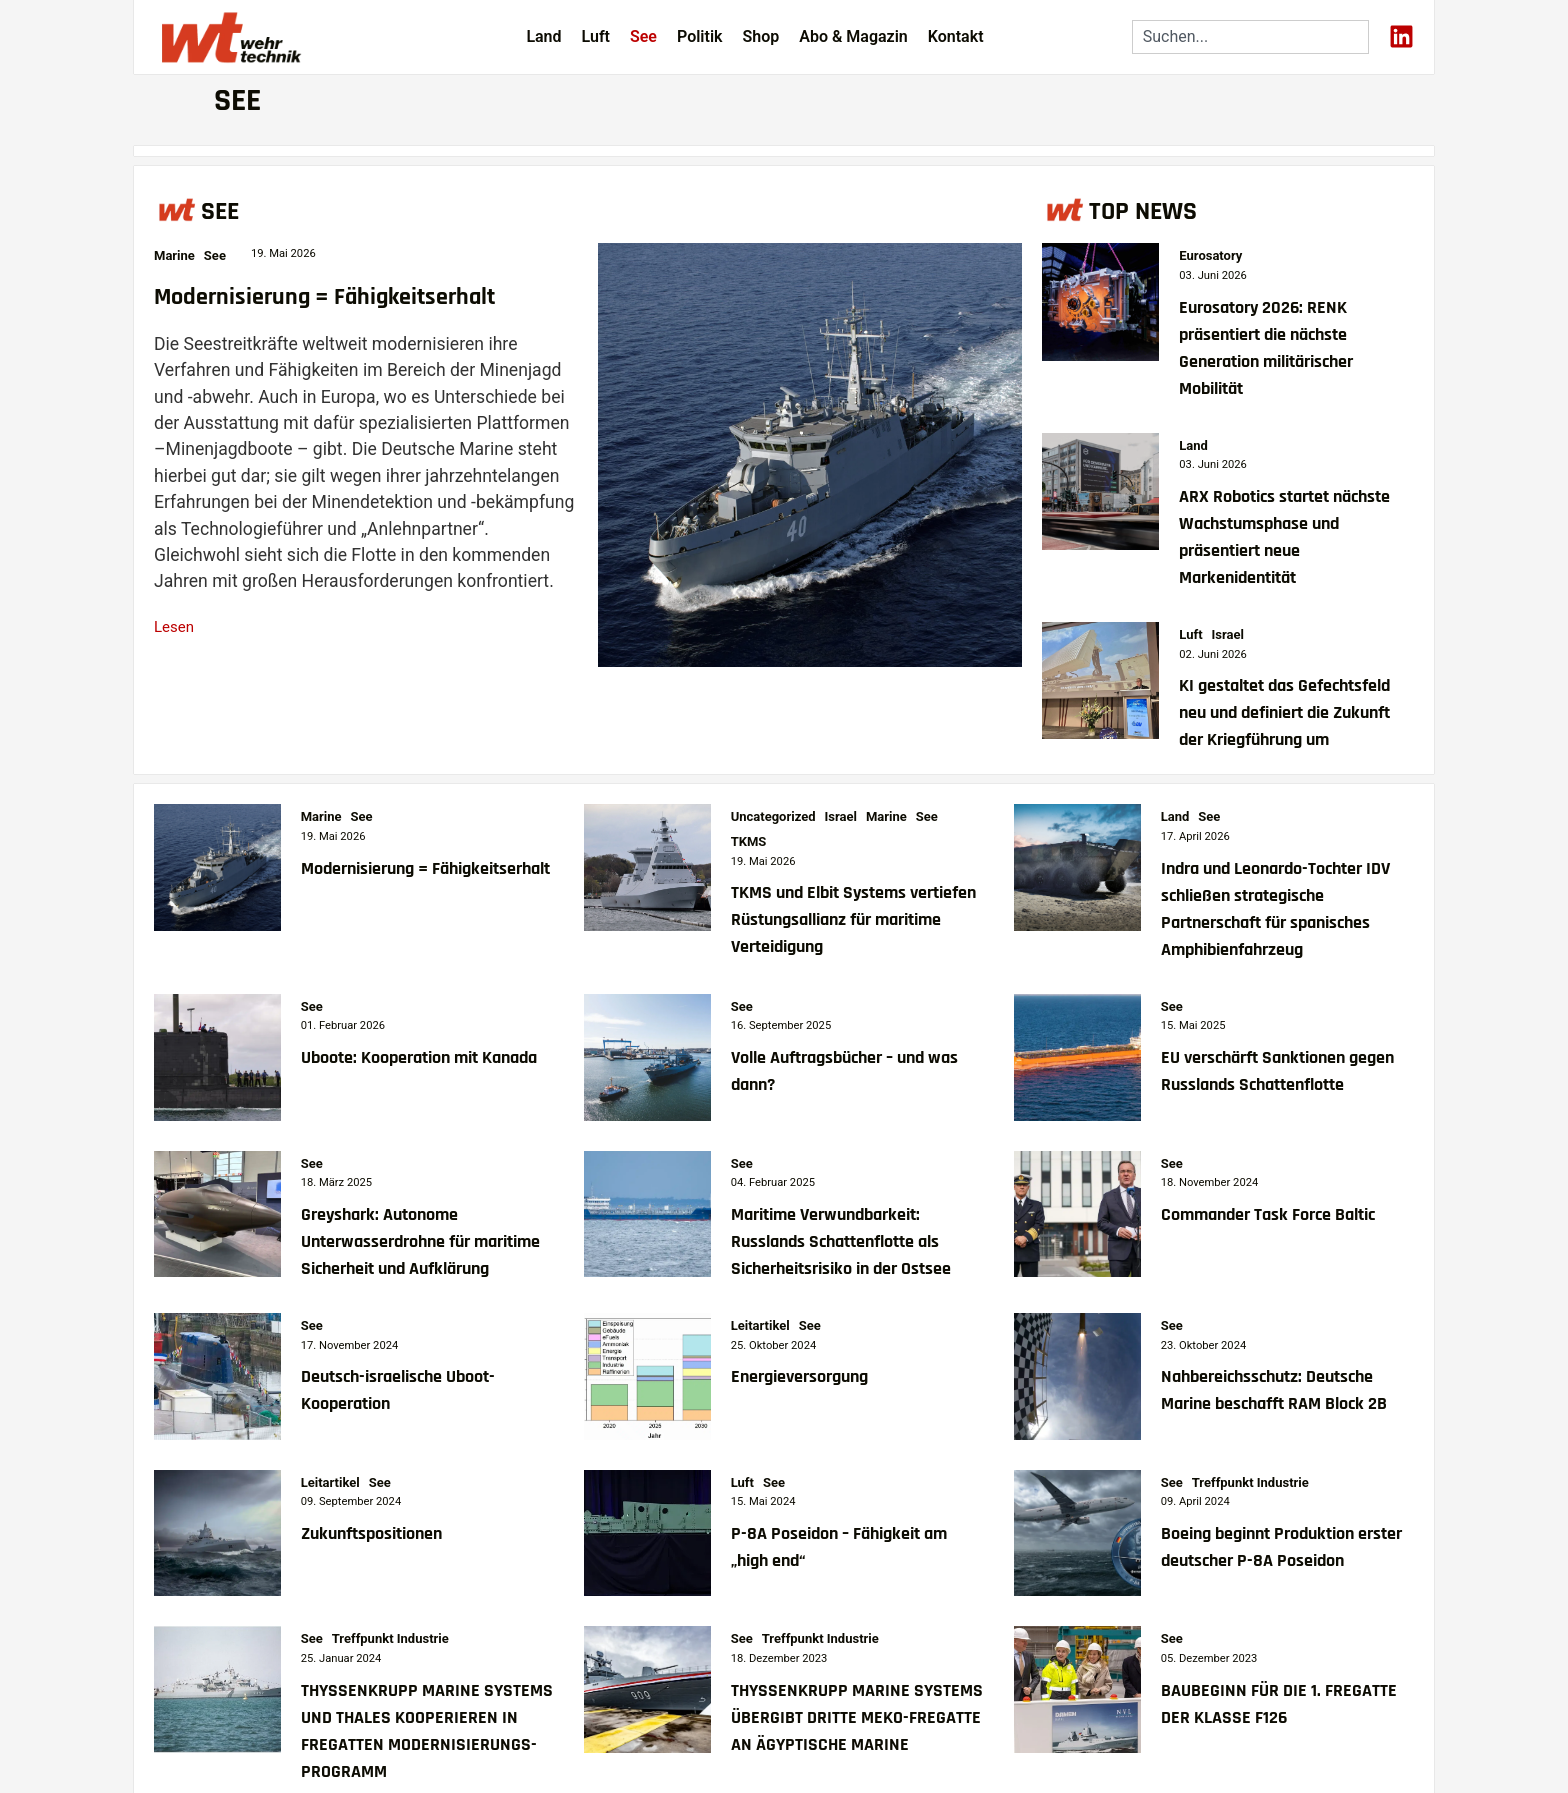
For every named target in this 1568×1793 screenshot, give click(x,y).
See (643, 36)
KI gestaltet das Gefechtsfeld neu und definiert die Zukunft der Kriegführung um (1284, 713)
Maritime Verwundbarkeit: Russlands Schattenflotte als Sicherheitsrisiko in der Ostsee (841, 1242)
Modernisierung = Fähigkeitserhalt (324, 297)
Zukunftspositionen (371, 1534)
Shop (760, 36)
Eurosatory (1210, 255)
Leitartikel (760, 1325)
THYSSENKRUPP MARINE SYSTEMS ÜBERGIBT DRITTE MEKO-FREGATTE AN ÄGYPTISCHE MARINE (857, 1718)
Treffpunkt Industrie (1250, 1482)
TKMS (749, 841)
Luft (596, 36)
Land (543, 36)
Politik (700, 36)
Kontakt (956, 36)
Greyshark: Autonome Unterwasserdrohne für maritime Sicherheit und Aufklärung (420, 1242)
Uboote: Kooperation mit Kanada (419, 1058)
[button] (44, 1749)
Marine (174, 255)
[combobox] (1250, 37)
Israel (1228, 634)
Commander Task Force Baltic (1268, 1215)
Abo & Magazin (853, 36)
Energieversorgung (799, 1377)
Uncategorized (773, 816)
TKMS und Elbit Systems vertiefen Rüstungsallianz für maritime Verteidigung (853, 920)
